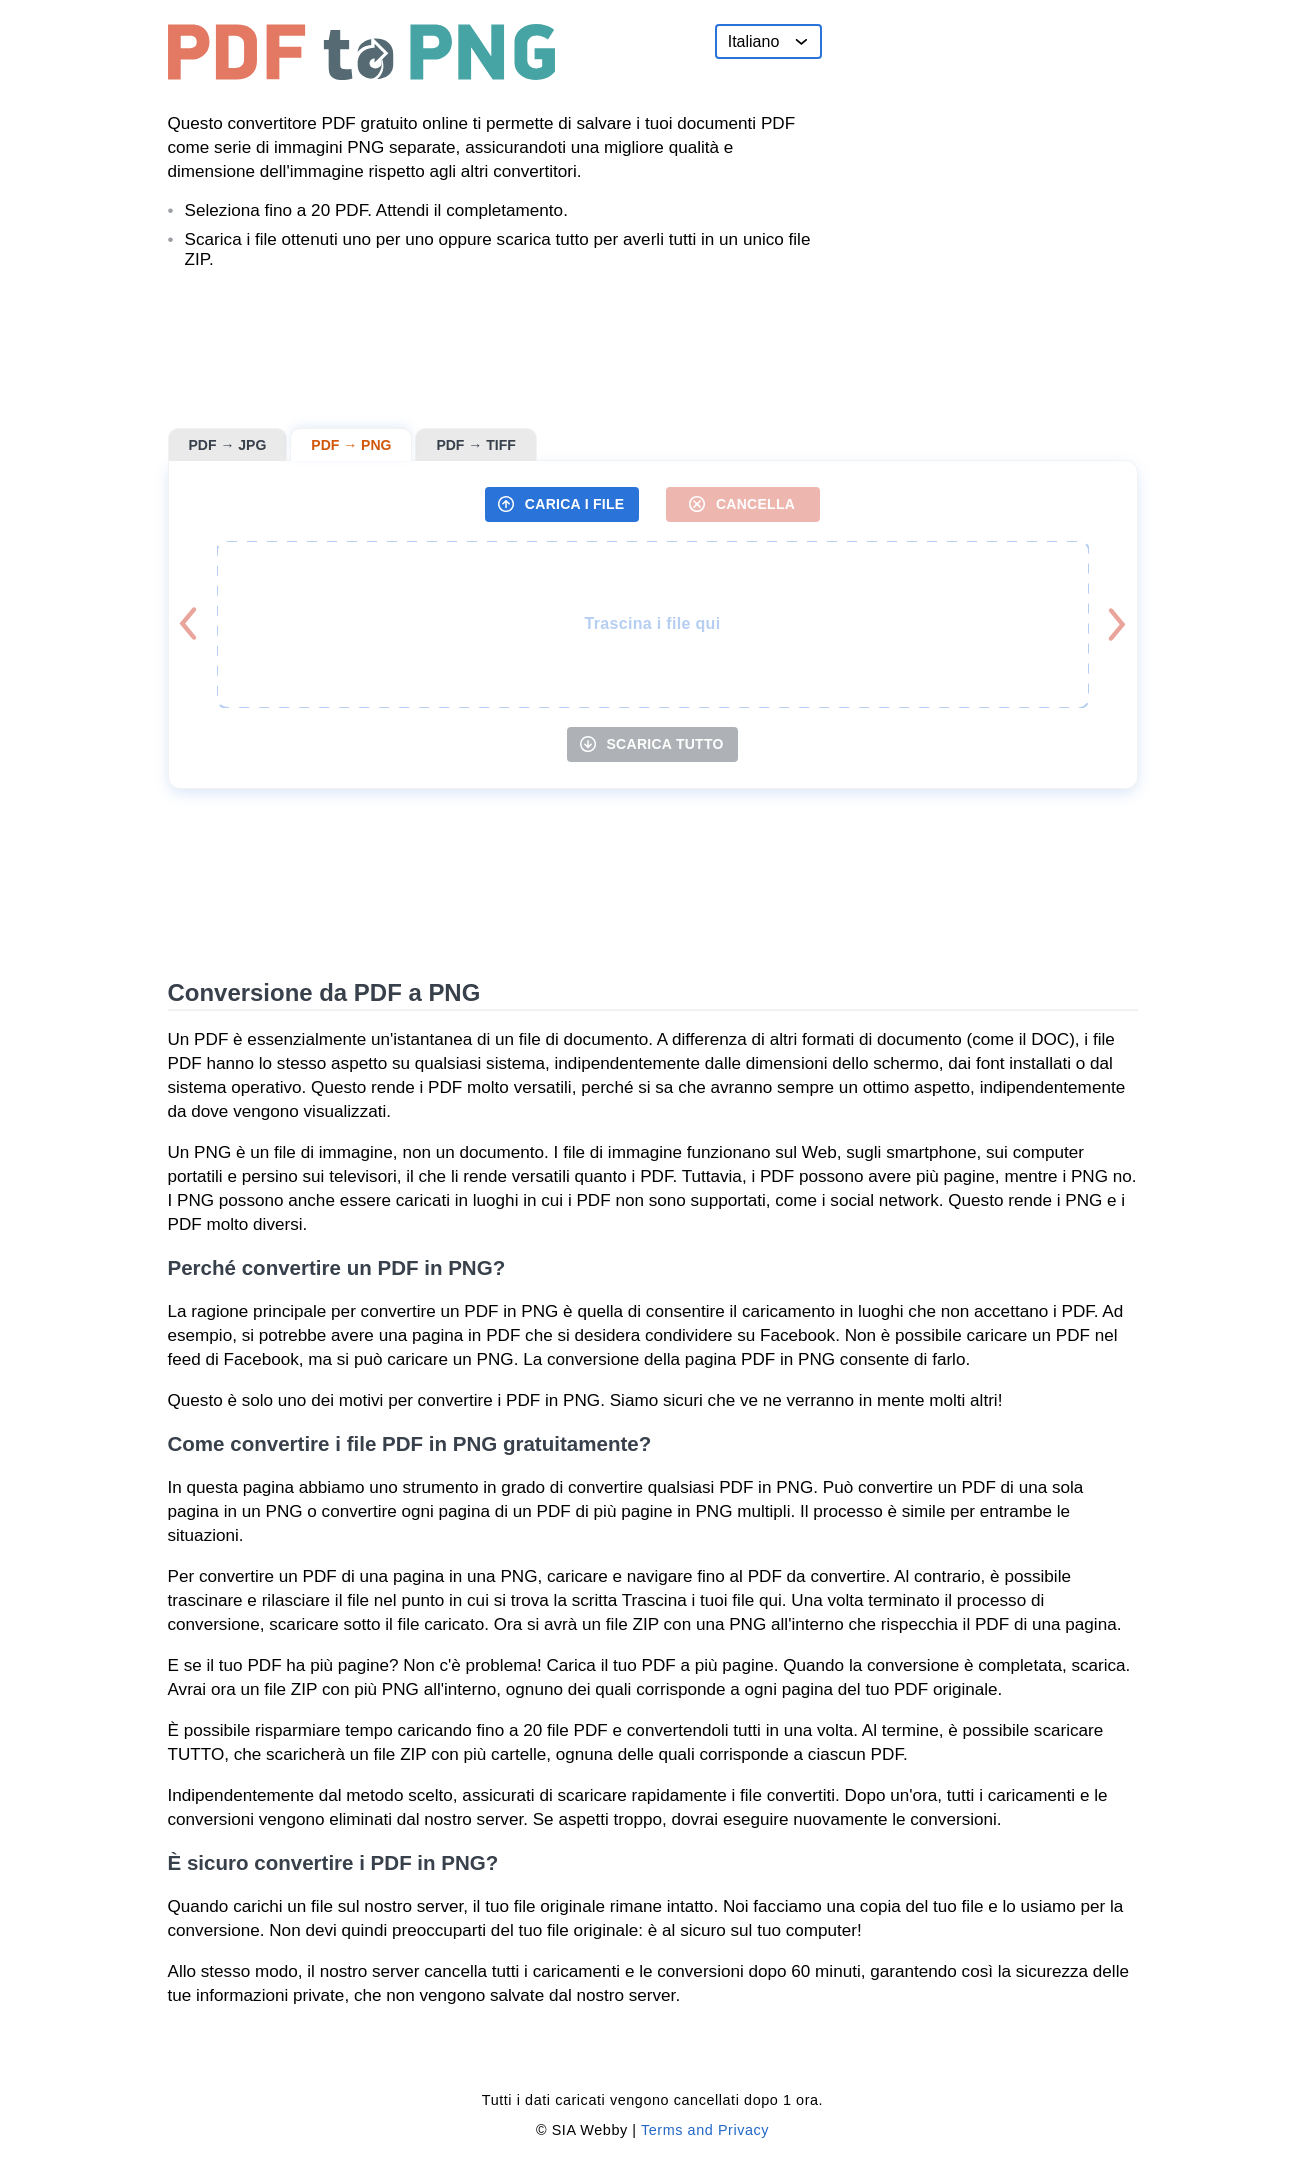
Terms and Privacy (705, 2130)
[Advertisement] (988, 149)
